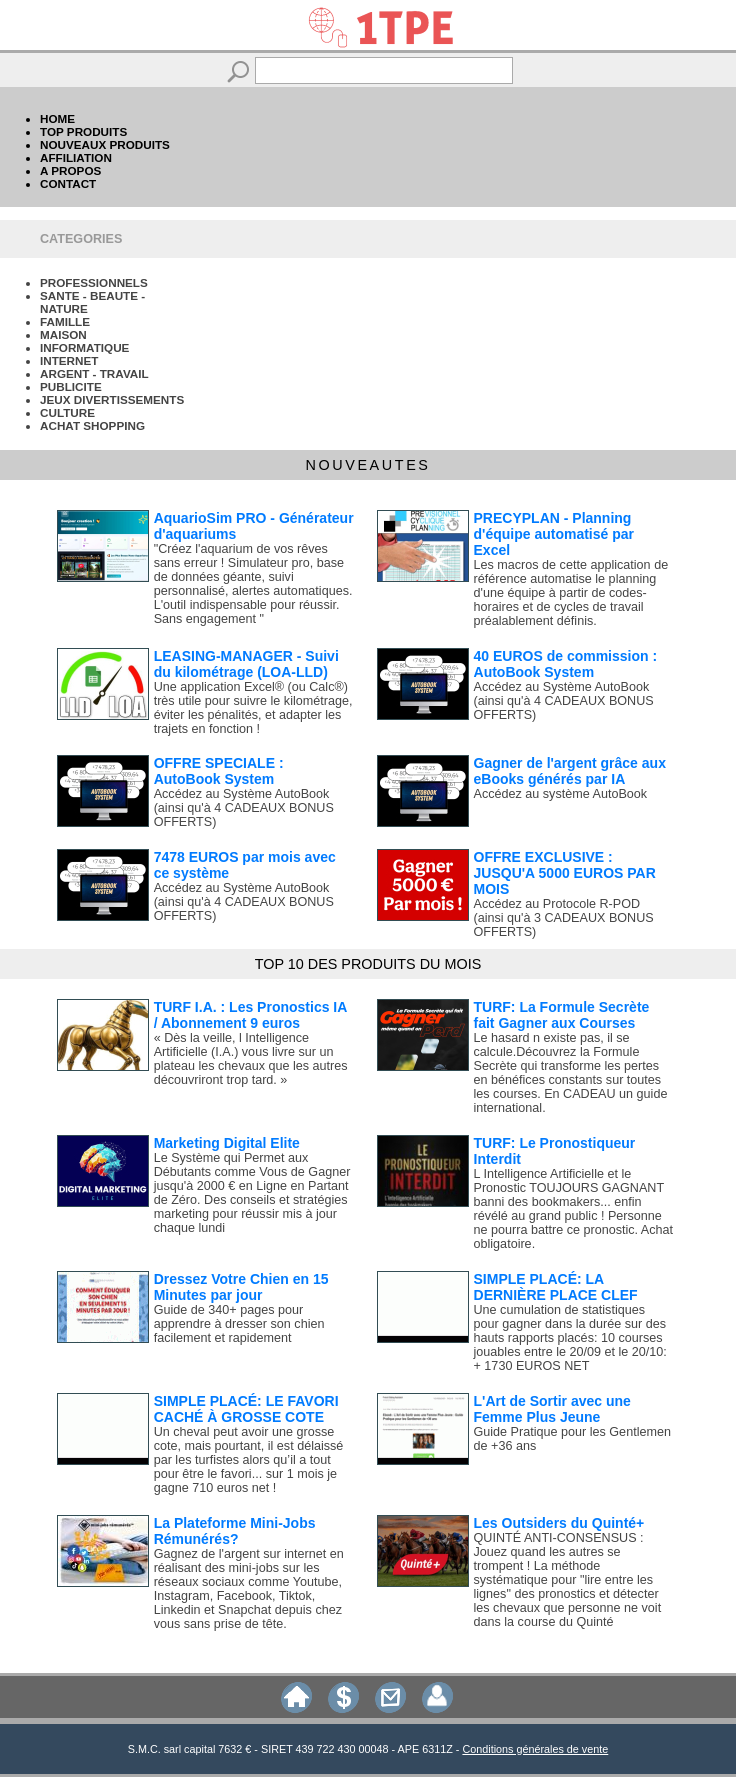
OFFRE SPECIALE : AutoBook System (219, 771)
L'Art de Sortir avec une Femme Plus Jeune (552, 1409)
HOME (57, 118)
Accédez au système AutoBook (561, 794)
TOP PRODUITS (83, 131)
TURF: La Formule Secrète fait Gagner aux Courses (562, 1015)
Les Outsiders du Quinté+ (559, 1523)
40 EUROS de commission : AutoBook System (566, 664)
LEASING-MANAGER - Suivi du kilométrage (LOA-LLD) (246, 664)
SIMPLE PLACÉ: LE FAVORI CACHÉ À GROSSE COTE (246, 1409)
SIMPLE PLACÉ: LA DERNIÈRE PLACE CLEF (556, 1287)
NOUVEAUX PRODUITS (105, 144)
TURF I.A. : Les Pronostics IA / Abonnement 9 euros (250, 1015)
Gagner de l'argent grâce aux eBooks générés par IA (570, 771)
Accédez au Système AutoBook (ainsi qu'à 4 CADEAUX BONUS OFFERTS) (564, 701)
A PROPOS (70, 170)
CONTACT (68, 183)
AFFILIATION (76, 157)
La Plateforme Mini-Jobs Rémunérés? (235, 1531)
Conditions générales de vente (535, 1749)
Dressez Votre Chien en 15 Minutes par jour (241, 1287)
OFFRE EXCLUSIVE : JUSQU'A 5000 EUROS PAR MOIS (565, 873)
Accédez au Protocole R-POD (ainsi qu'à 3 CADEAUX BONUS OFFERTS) (564, 918)
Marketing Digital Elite (227, 1143)
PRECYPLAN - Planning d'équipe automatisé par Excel (554, 534)
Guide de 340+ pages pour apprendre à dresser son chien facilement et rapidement (239, 1324)
